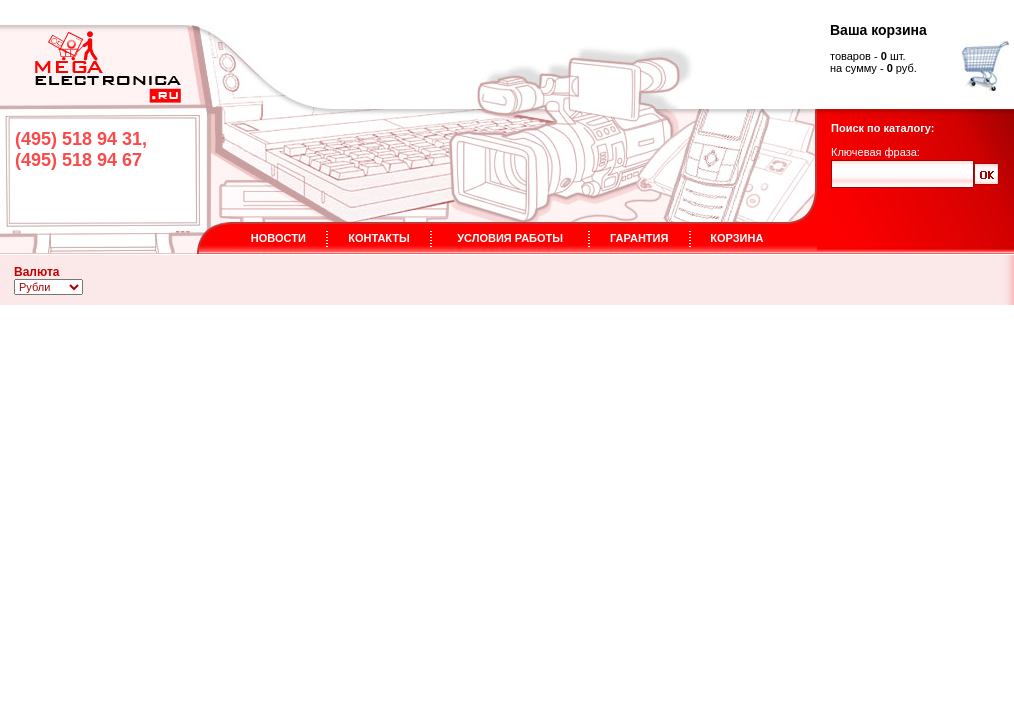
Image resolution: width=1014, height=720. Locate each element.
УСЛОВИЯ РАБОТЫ (510, 238)
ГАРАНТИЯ (639, 238)
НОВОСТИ (278, 238)
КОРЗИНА (736, 238)
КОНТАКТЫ (379, 238)
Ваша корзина (878, 30)
